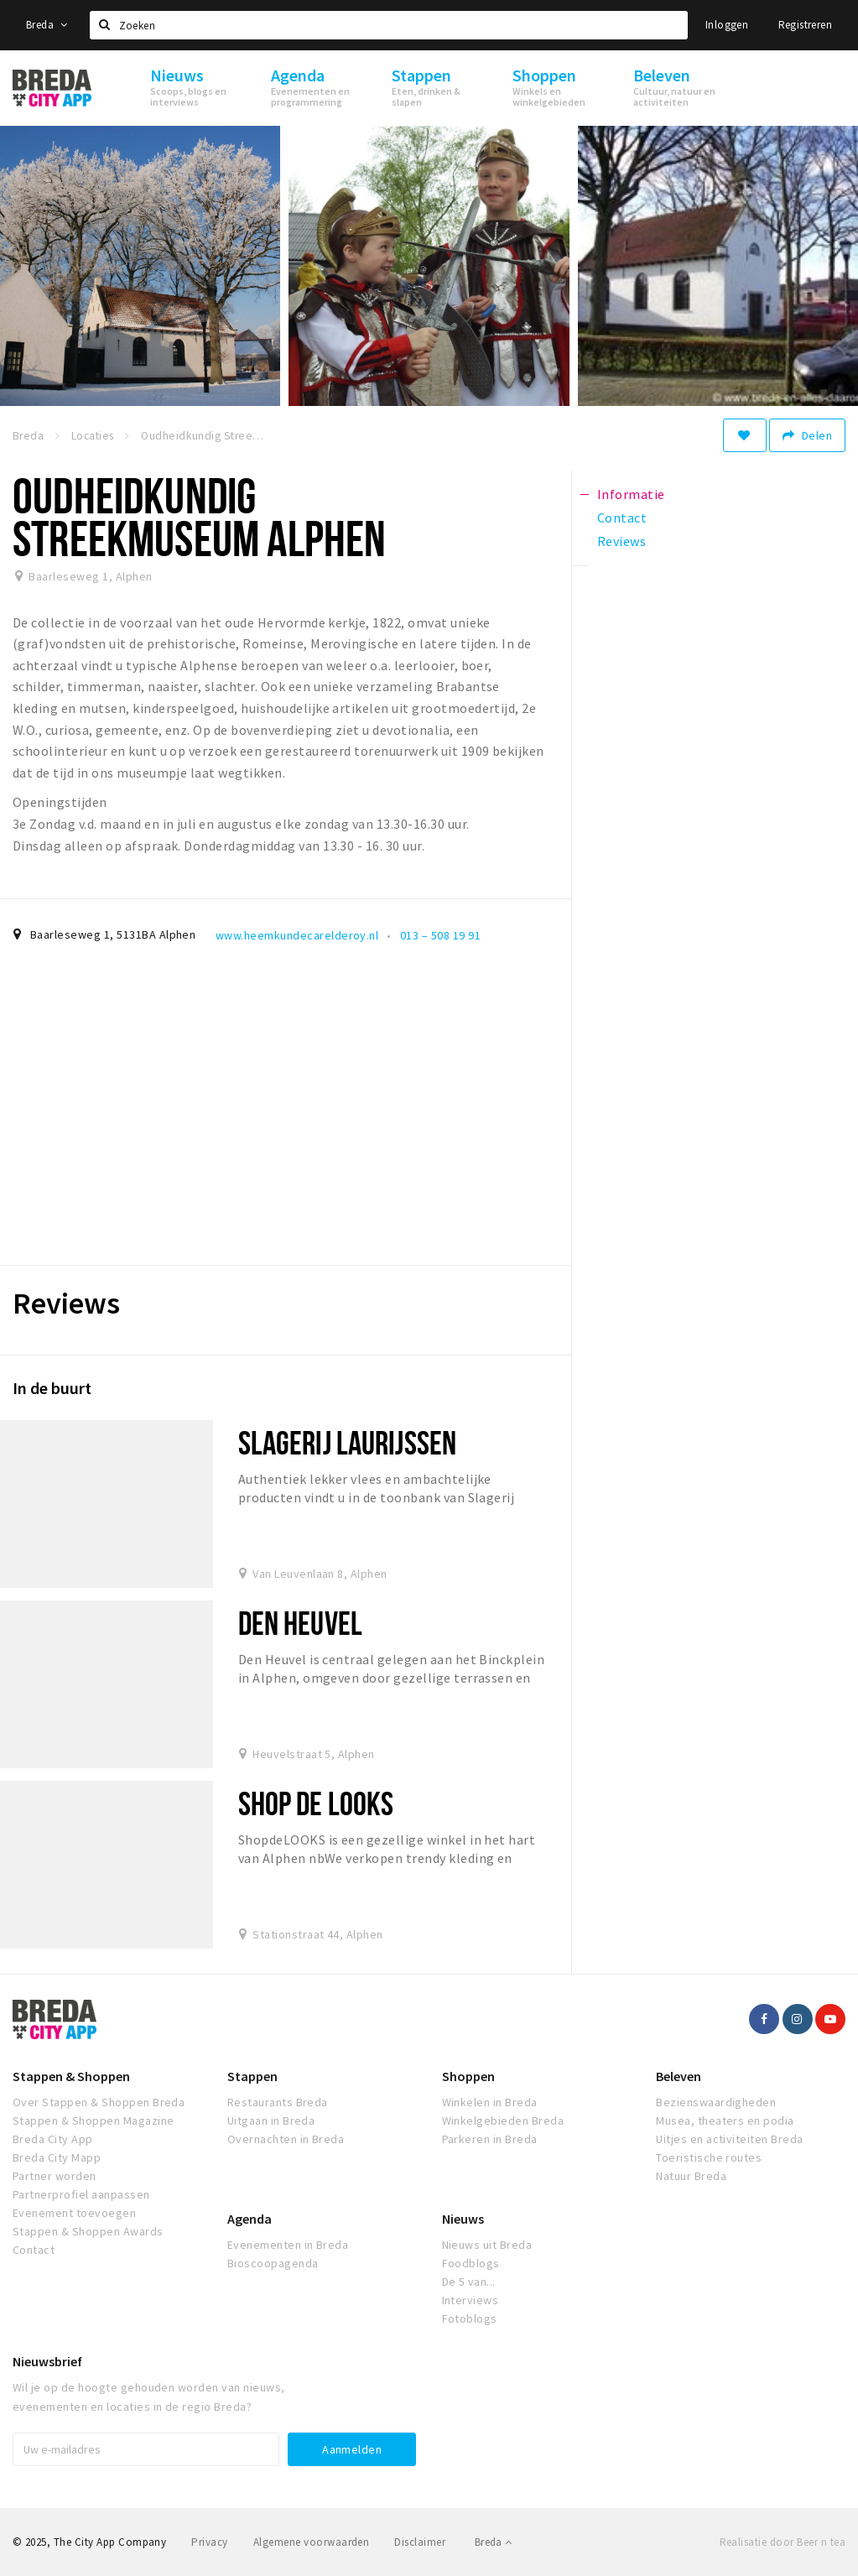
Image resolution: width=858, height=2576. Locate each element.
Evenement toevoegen (74, 2212)
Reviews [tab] (621, 541)
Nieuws (463, 2218)
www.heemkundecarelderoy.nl (297, 935)
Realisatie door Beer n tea (782, 2542)
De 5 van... (469, 2281)
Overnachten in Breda (286, 2139)
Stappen (252, 2076)
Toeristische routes (709, 2157)
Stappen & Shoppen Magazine (93, 2120)
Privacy (209, 2542)
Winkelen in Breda (490, 2102)
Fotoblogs (469, 2318)
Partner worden (54, 2175)
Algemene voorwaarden (311, 2542)
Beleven (678, 2076)
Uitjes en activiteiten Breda (729, 2139)
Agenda (249, 2218)
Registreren (805, 25)
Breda (47, 25)
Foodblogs (471, 2263)
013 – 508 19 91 (440, 935)
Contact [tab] (622, 517)
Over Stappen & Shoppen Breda (99, 2102)
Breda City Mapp (57, 2157)
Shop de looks (316, 1803)
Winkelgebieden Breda (503, 2120)
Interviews (470, 2300)
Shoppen (468, 2076)
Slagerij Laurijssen (347, 1442)
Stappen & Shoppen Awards (88, 2231)
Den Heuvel (300, 1623)
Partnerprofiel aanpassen (81, 2194)
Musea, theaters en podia (725, 2120)
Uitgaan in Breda (271, 2120)
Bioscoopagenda (273, 2263)
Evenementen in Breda (288, 2244)
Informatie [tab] (631, 494)
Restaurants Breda (277, 2102)
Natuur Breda (691, 2175)
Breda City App (53, 2139)
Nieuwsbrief (47, 2361)
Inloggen (726, 25)
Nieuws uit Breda (487, 2244)
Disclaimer (419, 2542)
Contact (34, 2249)
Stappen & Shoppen (71, 2076)
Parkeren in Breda (490, 2139)
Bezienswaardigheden (716, 2102)
